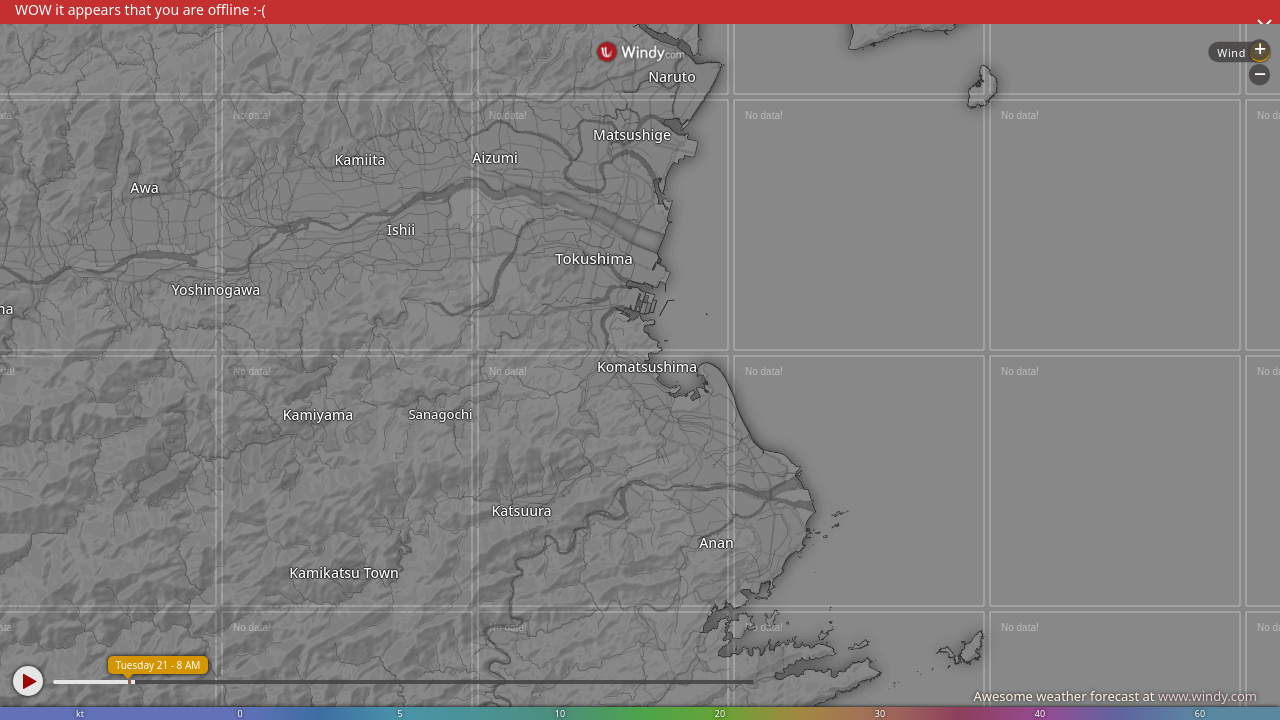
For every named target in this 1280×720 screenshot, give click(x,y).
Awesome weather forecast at (1115, 696)
